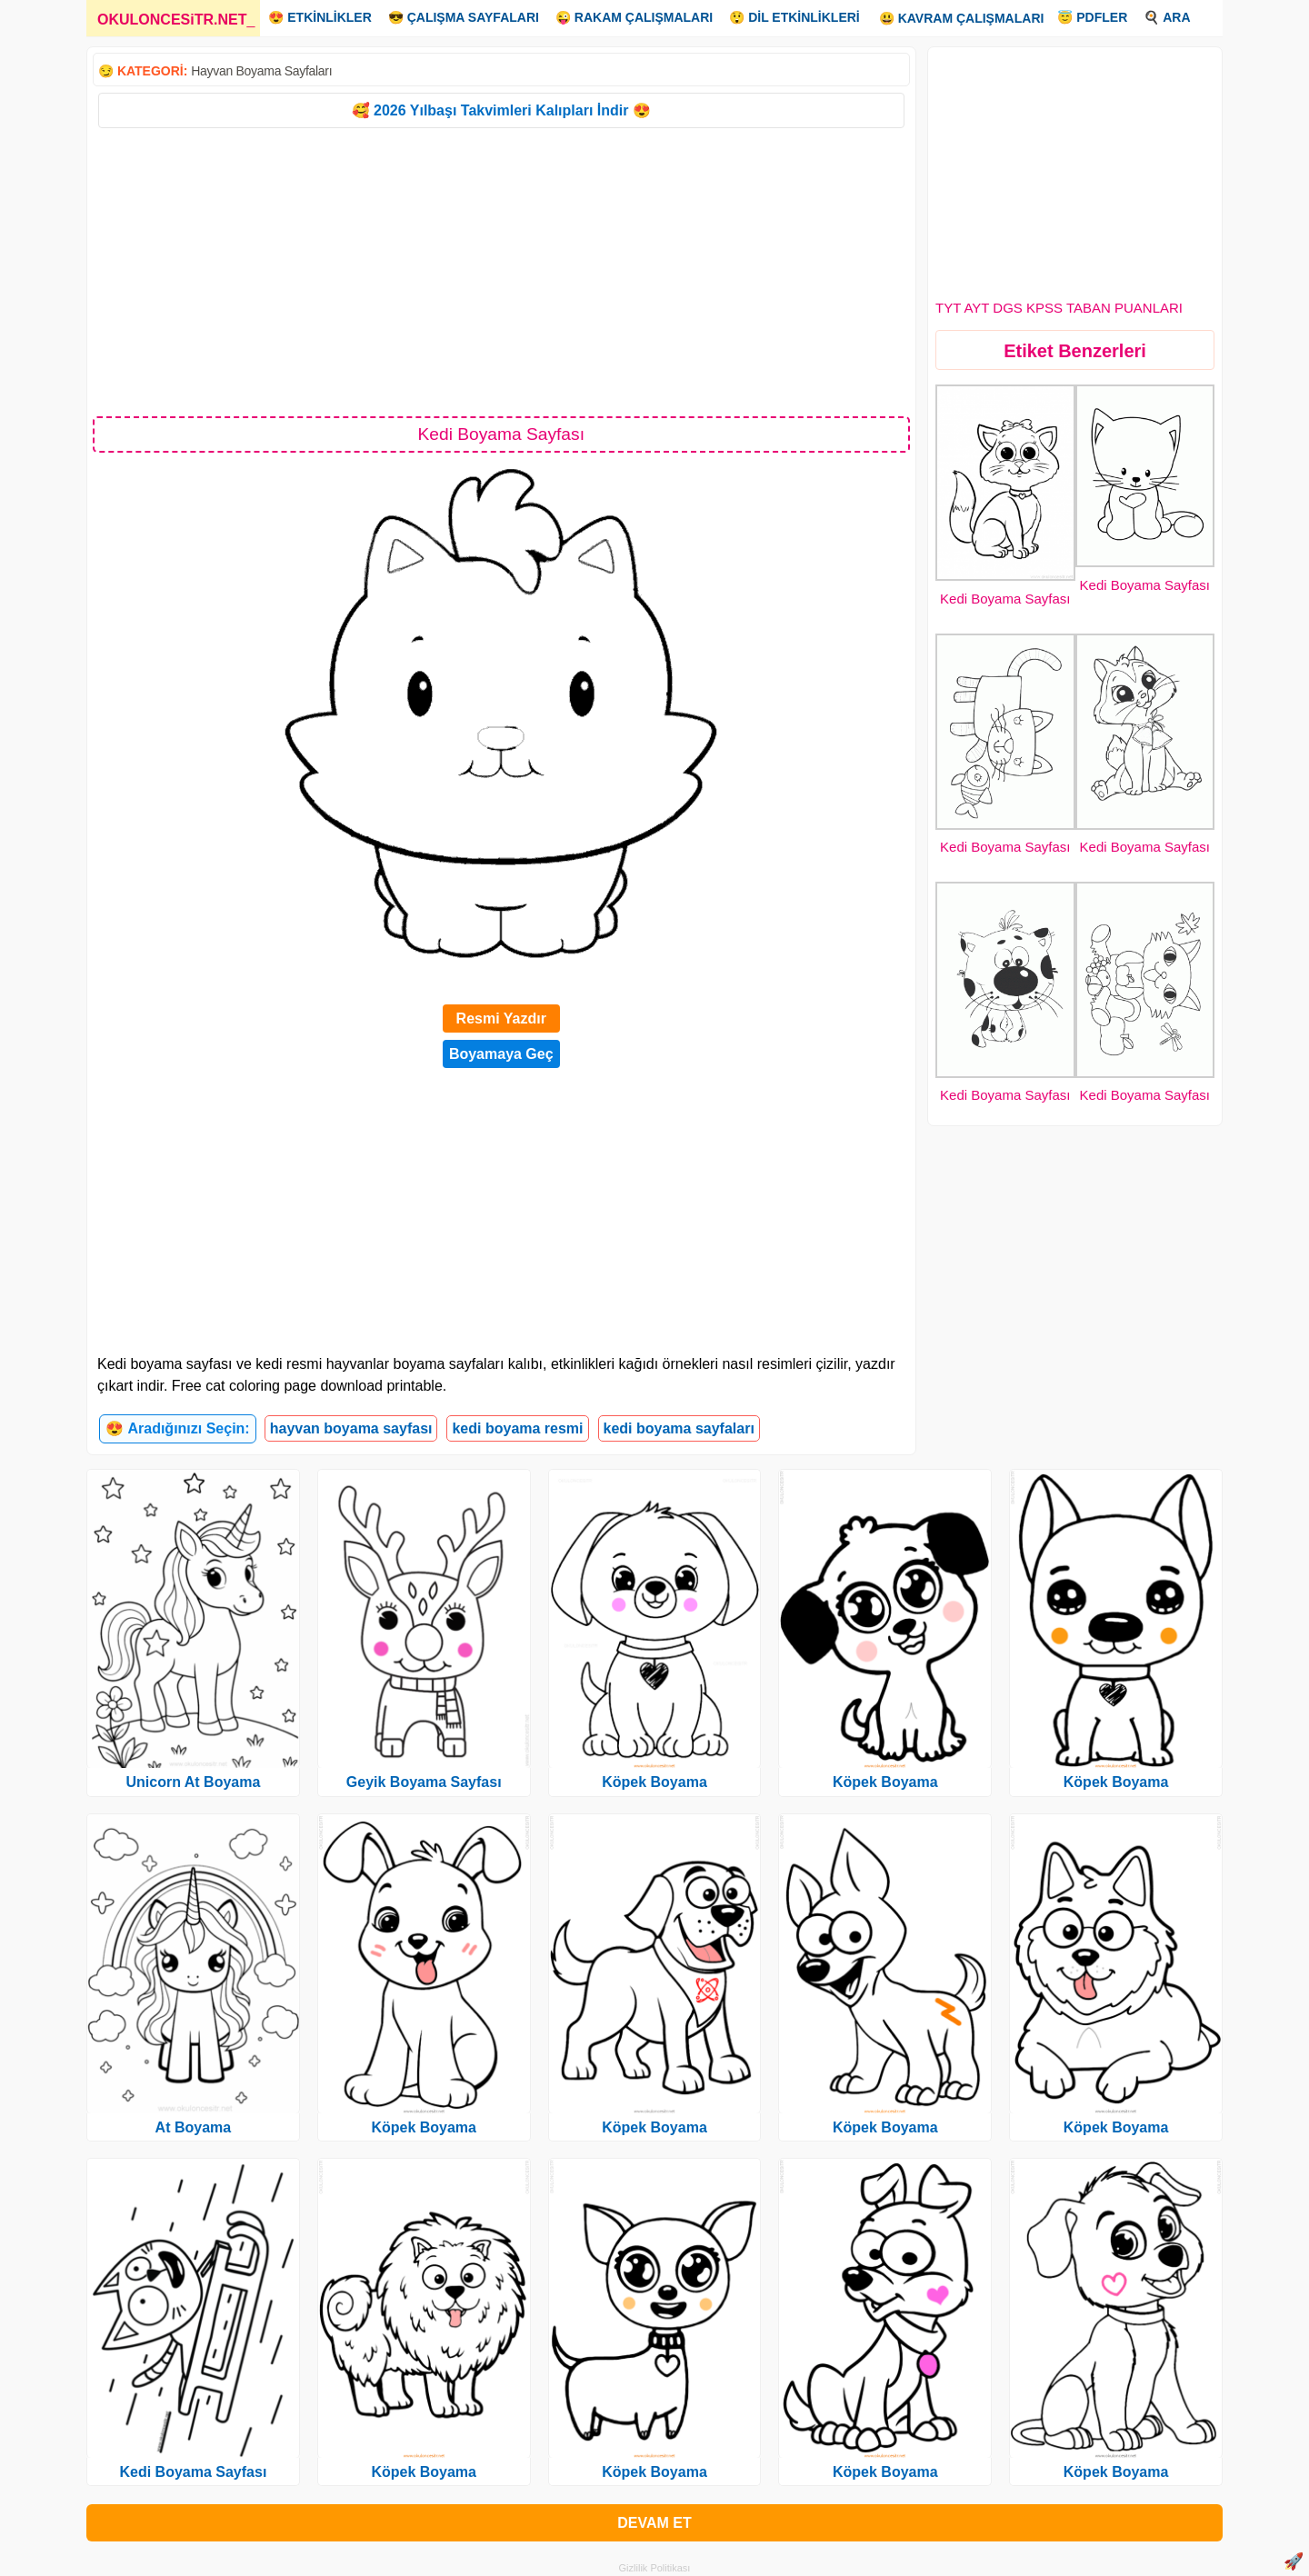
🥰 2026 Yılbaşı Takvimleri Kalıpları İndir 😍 (501, 110)
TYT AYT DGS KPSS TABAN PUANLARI (1059, 307)
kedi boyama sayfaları (679, 1428)
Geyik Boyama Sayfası (424, 1782)
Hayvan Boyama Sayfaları (261, 71)
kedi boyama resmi (517, 1428)
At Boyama (193, 2127)
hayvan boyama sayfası (351, 1428)
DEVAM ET (654, 2523)
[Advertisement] (501, 271)
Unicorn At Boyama (192, 1782)
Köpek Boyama (423, 2127)
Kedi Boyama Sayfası (1005, 598)
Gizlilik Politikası (655, 2567)
